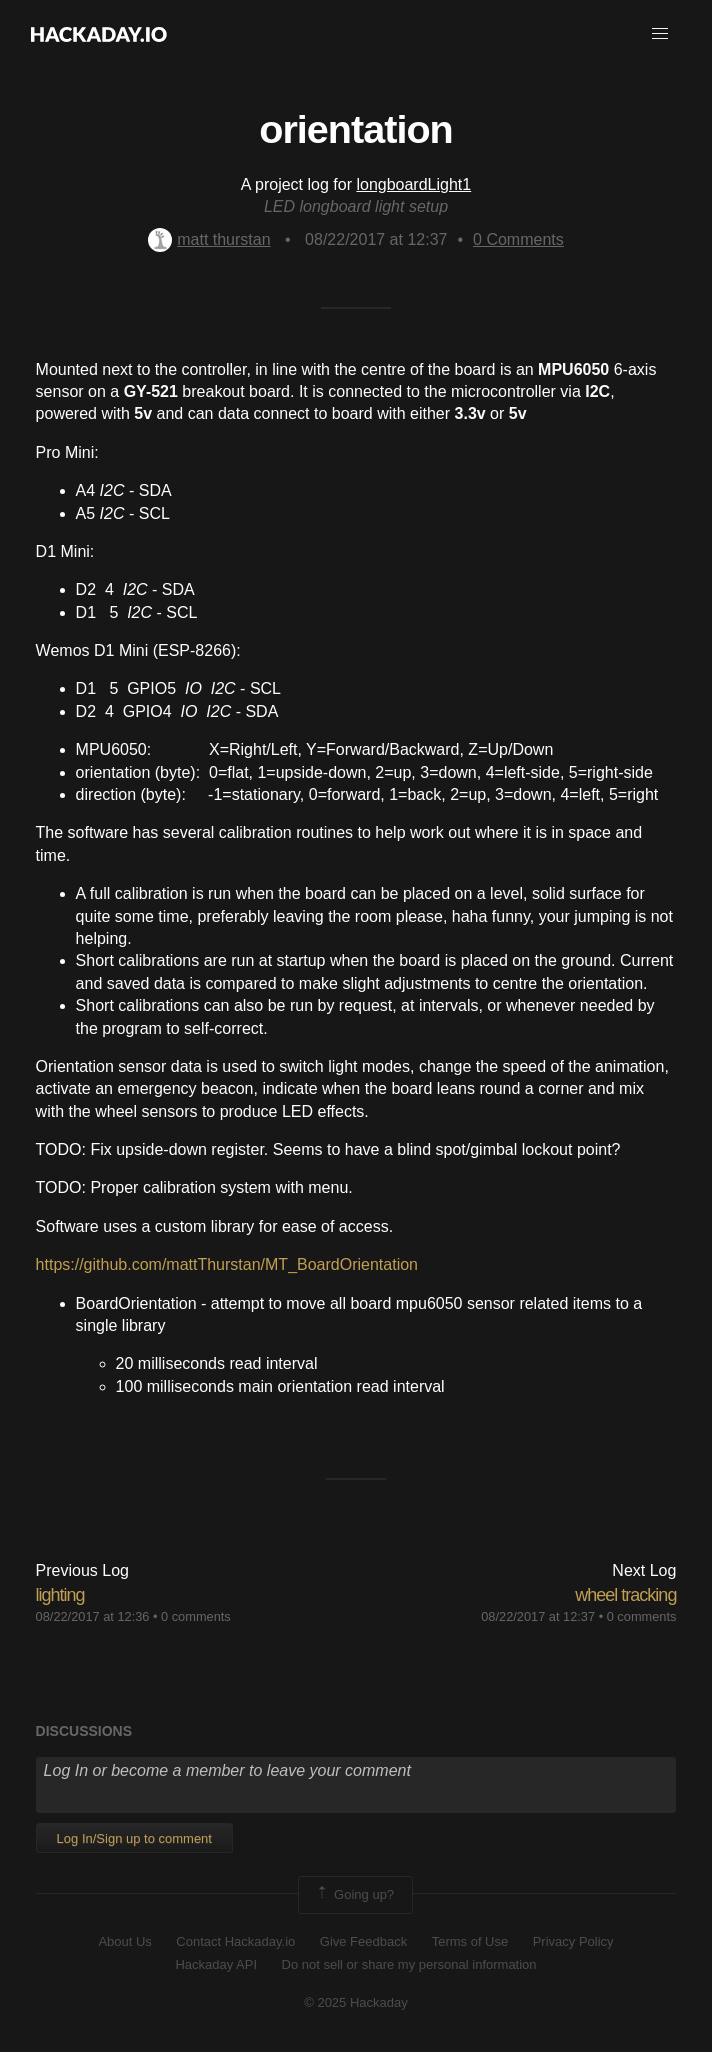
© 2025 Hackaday (356, 2002)
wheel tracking (625, 1595)
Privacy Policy (573, 1941)
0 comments (196, 1616)
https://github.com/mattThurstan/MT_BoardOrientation (227, 1264)
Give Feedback (363, 1941)
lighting (60, 1595)
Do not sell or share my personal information (409, 1964)
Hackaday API (216, 1964)
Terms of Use (470, 1941)
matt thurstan (209, 239)
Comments (518, 239)
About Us (124, 1941)
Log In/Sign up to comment (134, 1838)
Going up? (354, 1895)
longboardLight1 (413, 184)
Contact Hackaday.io (235, 1941)
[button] (660, 34)
